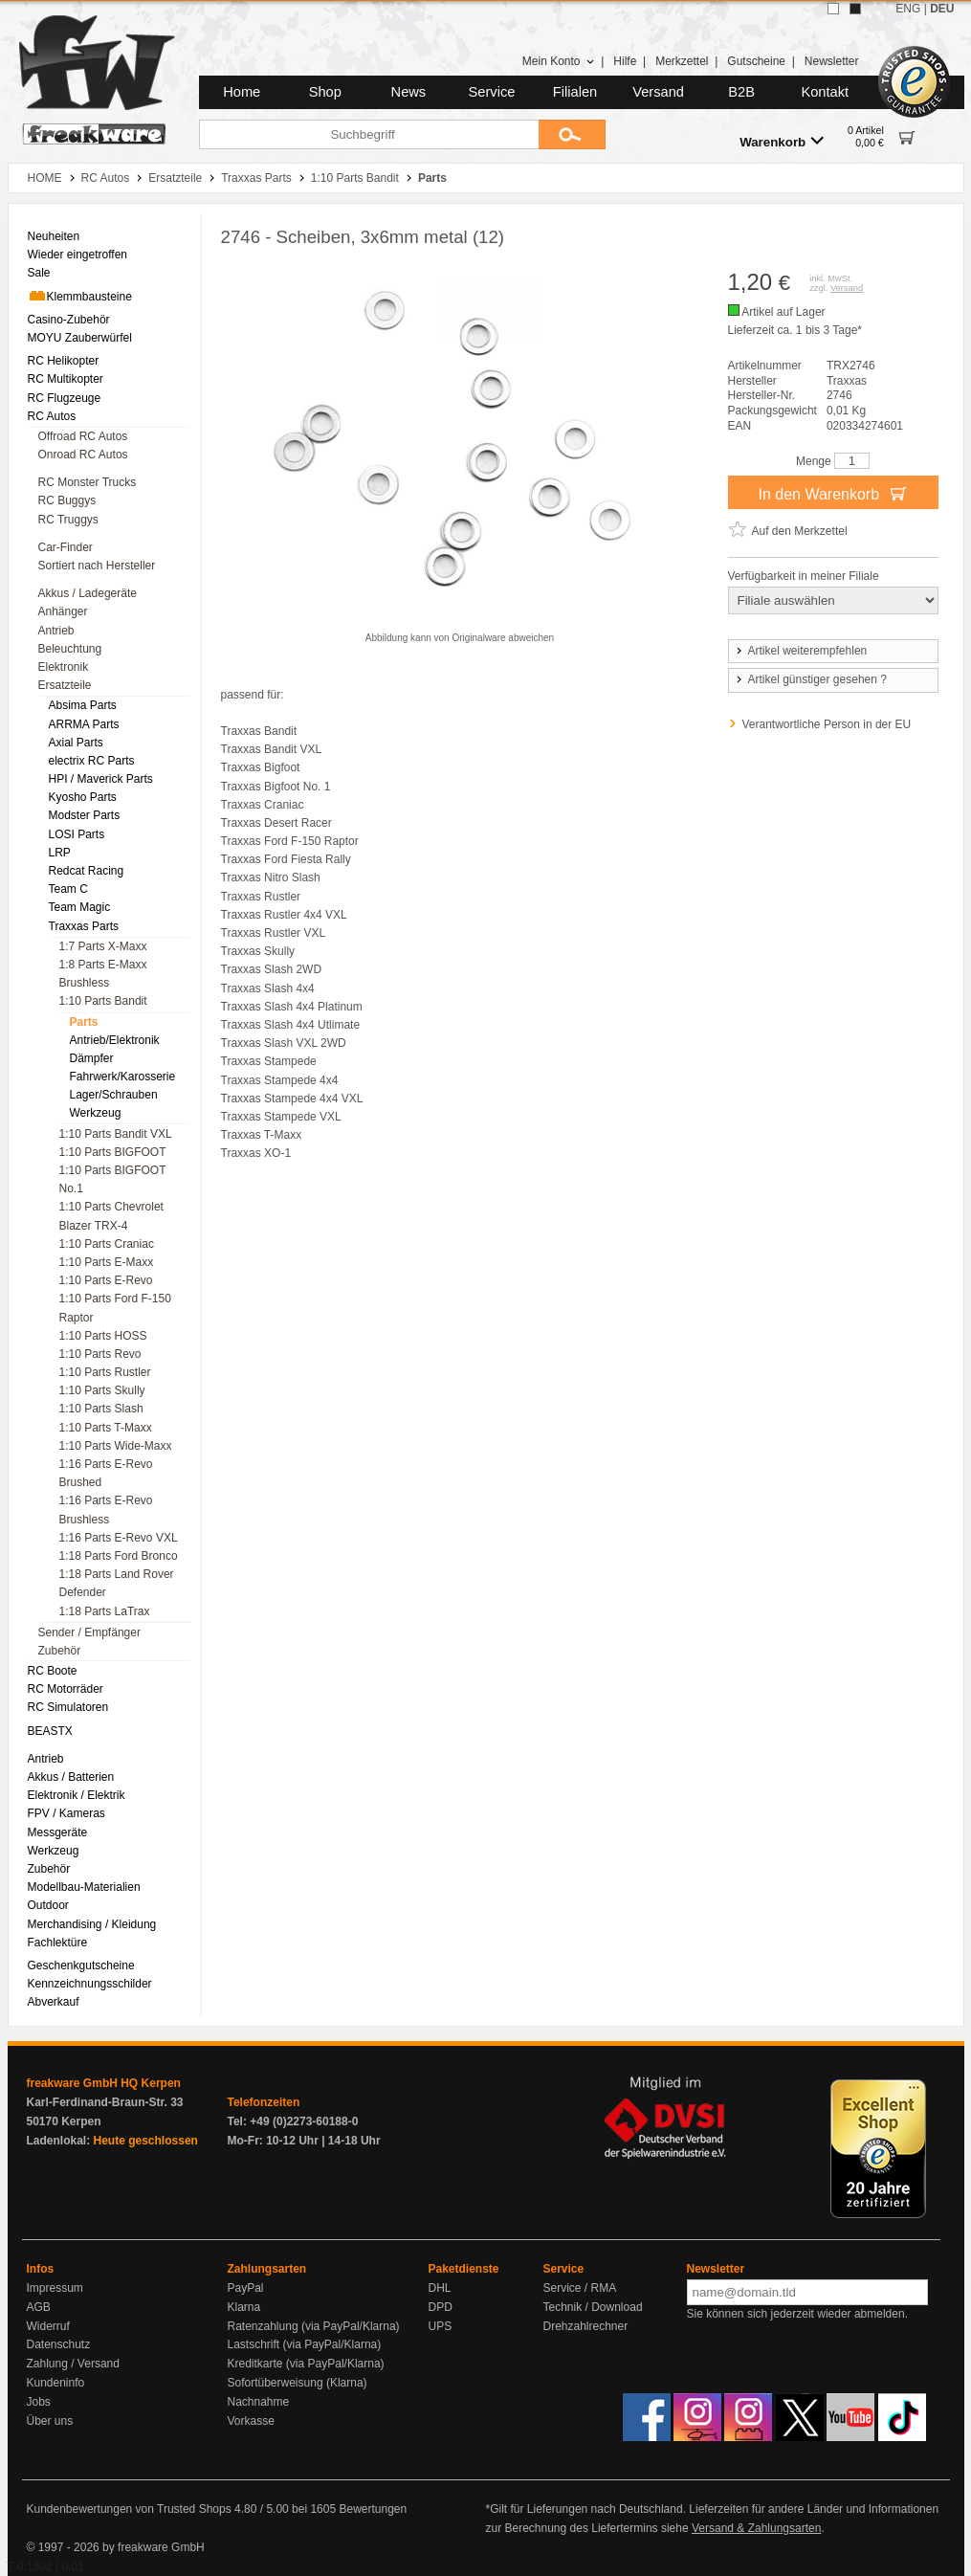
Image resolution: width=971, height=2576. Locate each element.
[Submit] (572, 134)
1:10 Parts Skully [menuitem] (102, 1390)
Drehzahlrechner (586, 2326)
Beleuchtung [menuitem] (70, 648)
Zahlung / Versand (73, 2363)
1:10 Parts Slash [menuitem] (101, 1408)
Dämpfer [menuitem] (92, 1058)
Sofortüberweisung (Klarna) (297, 2382)
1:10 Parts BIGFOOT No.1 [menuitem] (112, 1179)
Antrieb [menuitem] (56, 630)
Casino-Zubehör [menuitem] (69, 319)
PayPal (246, 2288)
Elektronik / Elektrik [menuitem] (76, 1795)
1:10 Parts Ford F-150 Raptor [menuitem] (115, 1307)
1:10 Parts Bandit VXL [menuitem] (115, 1134)
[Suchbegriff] (369, 134)
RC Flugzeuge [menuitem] (64, 398)
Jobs (39, 2402)
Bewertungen (373, 2509)
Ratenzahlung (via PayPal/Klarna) (314, 2326)
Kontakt (825, 92)
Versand (658, 92)
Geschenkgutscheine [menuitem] (81, 1965)
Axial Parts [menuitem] (76, 742)
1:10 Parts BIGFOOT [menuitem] (112, 1152)
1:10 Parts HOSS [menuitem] (103, 1336)
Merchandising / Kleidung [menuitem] (92, 1924)
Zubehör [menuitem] (59, 1650)
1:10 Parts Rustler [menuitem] (105, 1372)
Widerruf (48, 2326)
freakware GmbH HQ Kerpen (104, 2083)
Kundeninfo (56, 2382)
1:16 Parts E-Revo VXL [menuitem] (118, 1537)
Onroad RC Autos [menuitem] (83, 454)
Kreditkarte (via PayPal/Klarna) (306, 2363)
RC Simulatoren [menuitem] (68, 1707)
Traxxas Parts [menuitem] (84, 926)
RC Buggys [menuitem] (67, 500)
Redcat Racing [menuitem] (86, 870)
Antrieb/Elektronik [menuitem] (115, 1040)
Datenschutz (59, 2344)
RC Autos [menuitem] (52, 416)
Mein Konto (558, 61)
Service (492, 92)
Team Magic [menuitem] (80, 907)
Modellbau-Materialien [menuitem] (84, 1887)
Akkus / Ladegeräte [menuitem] (87, 593)
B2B (741, 92)
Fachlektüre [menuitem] (58, 1942)
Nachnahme (259, 2402)
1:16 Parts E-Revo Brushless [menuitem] (106, 1509)
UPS (440, 2326)
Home (241, 92)
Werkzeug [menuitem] (95, 1113)
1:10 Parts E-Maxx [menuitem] (106, 1262)
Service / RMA (580, 2288)
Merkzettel (681, 61)
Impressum (55, 2288)
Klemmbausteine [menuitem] (80, 295)
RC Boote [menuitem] (52, 1670)
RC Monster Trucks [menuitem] (87, 482)
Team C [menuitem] (68, 889)
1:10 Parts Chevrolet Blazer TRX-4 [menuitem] (111, 1216)
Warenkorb (781, 141)
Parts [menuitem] (84, 1022)
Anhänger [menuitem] (63, 611)
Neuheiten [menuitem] (54, 236)
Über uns (50, 2421)
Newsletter (832, 61)
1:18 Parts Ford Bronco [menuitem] (118, 1556)
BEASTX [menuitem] (50, 1731)
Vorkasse (251, 2421)
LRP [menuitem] (60, 852)
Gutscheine (756, 61)
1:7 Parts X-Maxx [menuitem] (103, 946)
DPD (440, 2307)
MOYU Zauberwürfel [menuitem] (80, 337)
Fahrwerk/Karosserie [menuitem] (123, 1076)
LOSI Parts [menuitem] (77, 834)
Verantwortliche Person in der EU (827, 724)
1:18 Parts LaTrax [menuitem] (104, 1611)
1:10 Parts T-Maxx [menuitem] (105, 1427)
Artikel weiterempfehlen (801, 650)
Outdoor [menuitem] (48, 1905)
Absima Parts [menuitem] (83, 705)
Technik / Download (593, 2307)
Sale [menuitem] (39, 272)
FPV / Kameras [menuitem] (66, 1813)
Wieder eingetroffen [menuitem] (78, 254)
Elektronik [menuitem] (63, 667)
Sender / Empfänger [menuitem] (89, 1632)
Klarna (244, 2307)
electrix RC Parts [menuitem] (92, 760)
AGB (39, 2307)
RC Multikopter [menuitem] (65, 379)
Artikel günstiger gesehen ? (810, 679)
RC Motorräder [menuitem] (65, 1689)
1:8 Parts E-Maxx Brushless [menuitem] (103, 973)
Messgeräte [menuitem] (58, 1832)
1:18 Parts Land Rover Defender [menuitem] (116, 1583)
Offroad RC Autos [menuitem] (83, 436)
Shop (325, 92)
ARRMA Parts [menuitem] (84, 724)
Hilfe (624, 61)
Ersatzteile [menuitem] (65, 685)
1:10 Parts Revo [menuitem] (100, 1354)
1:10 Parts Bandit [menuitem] (103, 1001)
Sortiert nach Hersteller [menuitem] (97, 565)
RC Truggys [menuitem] (68, 519)
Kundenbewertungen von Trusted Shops (129, 2509)
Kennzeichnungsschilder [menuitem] (90, 1983)
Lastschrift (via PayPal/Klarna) (305, 2344)
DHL (440, 2288)
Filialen (575, 92)
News (409, 92)
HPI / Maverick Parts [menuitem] (101, 779)
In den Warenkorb (832, 492)
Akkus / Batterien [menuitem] (71, 1777)
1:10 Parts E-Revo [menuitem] (106, 1280)
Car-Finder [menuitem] (65, 547)
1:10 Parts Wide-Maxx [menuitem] (115, 1446)
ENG (907, 8)
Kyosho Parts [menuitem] (83, 797)
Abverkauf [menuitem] (53, 2002)
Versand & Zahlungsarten (756, 2528)
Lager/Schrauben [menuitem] (114, 1094)
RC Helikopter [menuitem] (63, 360)
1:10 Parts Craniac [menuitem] (106, 1244)
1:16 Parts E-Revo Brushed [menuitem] (106, 1473)
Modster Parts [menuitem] (85, 815)
